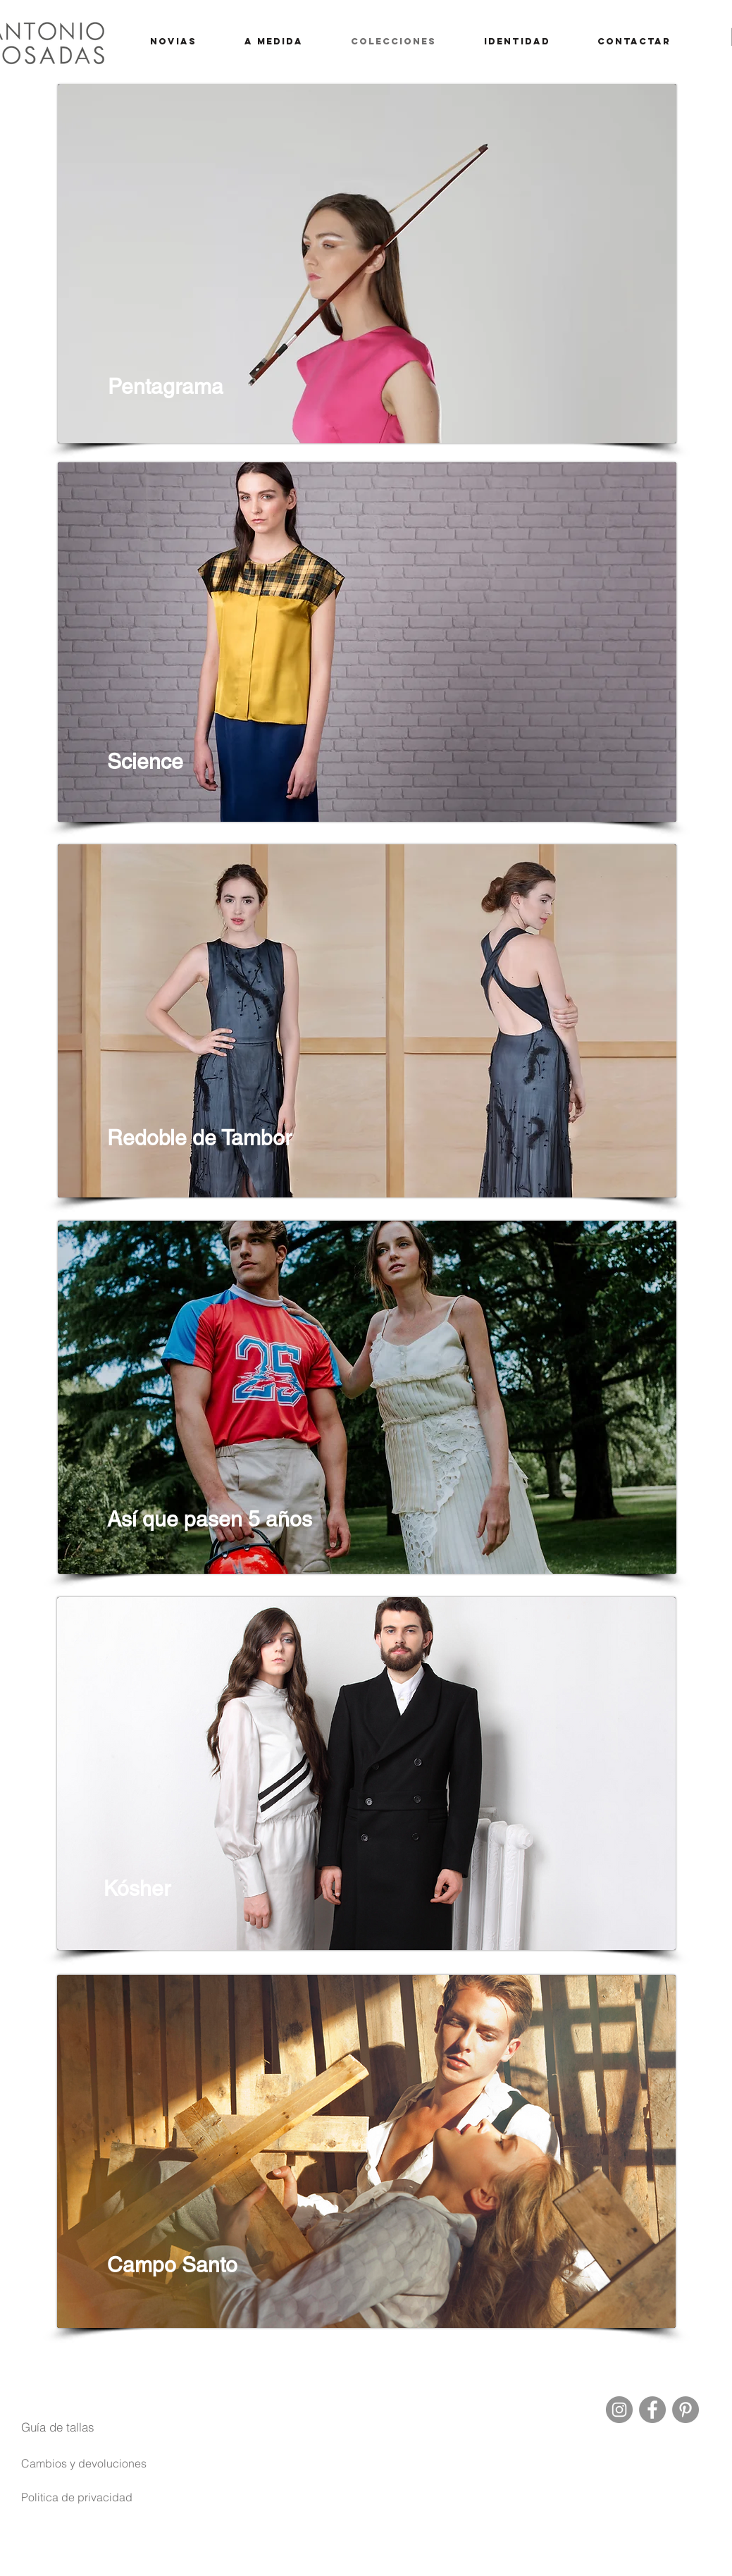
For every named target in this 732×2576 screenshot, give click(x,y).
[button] (57, 2427)
